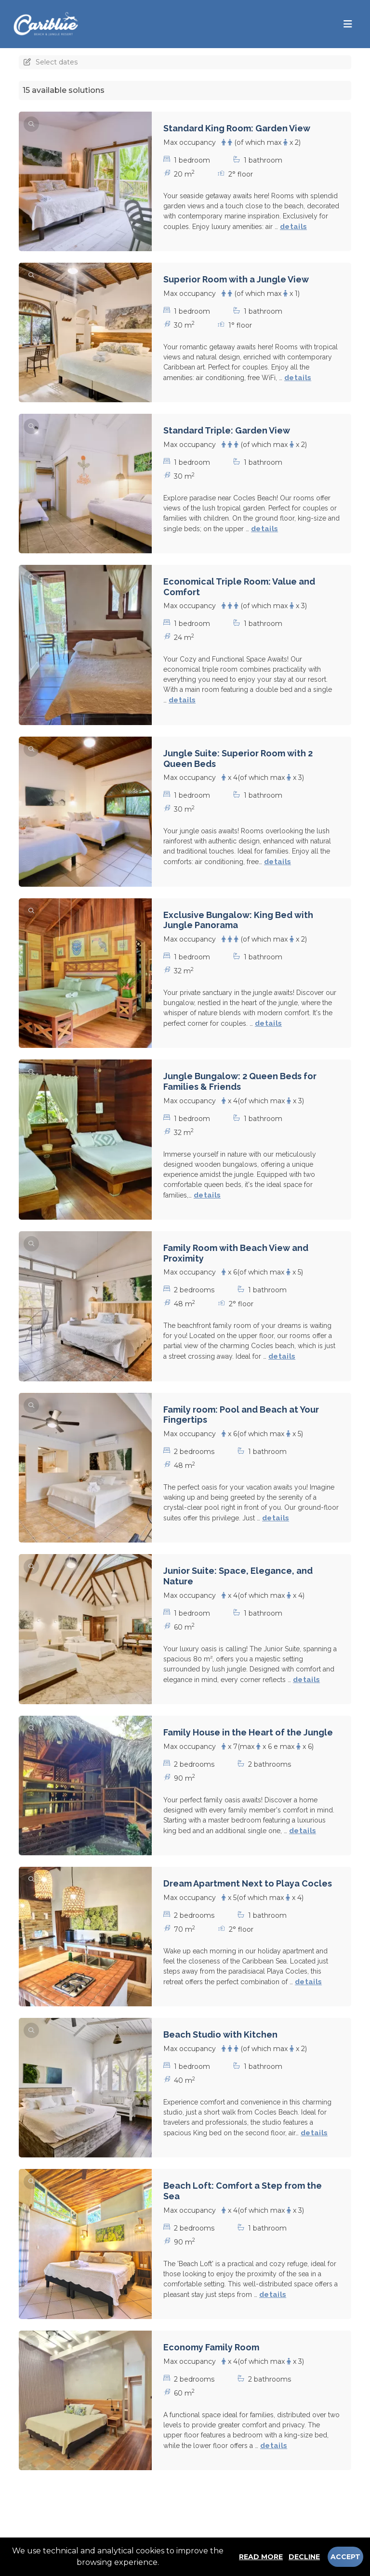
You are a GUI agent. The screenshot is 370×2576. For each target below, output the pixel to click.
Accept (345, 2556)
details (293, 226)
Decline (304, 2556)
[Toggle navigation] (347, 24)
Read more (261, 2556)
